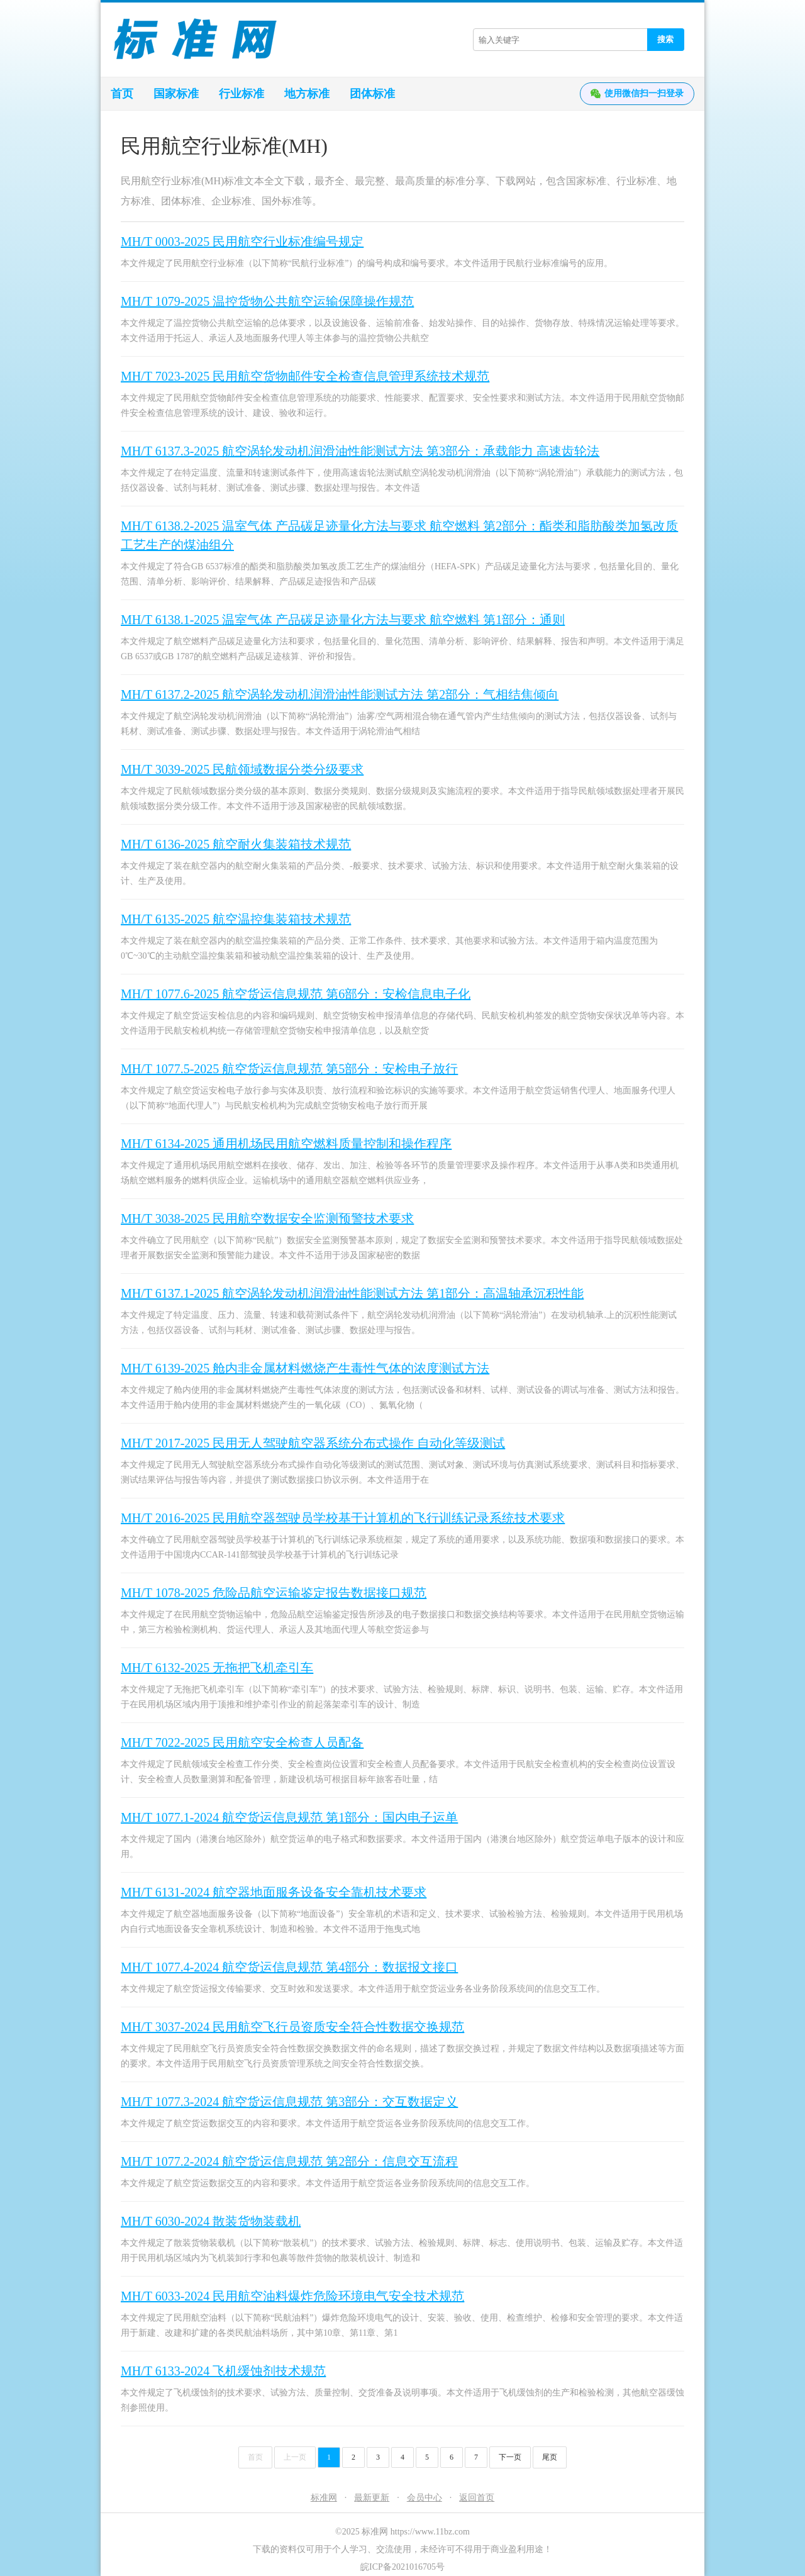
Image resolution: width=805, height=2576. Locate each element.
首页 (122, 93)
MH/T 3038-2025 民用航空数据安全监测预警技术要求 (267, 1218)
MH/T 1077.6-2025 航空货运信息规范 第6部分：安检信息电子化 (295, 994)
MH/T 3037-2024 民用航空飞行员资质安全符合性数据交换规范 (292, 2027)
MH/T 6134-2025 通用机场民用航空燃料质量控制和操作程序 (286, 1144)
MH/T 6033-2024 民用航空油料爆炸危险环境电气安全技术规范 (292, 2296)
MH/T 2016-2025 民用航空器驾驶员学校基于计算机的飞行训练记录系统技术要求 (343, 1518)
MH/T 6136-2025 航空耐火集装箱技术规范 (236, 844)
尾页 (549, 2457)
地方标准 (307, 93)
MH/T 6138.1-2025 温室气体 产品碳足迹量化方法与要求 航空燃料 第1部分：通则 (343, 620)
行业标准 (241, 93)
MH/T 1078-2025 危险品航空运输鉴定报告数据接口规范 (273, 1593)
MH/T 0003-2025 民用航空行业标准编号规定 (242, 241)
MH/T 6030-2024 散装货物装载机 (211, 2221)
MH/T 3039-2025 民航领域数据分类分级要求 (242, 769)
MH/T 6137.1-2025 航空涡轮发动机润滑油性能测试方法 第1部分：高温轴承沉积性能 (352, 1293)
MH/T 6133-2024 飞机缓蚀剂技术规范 (223, 2371)
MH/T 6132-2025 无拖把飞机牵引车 (217, 1668)
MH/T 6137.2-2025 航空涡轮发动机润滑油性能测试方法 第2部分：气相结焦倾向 (339, 694)
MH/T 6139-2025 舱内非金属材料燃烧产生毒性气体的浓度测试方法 (305, 1368)
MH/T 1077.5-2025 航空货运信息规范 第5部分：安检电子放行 (289, 1069)
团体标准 (372, 93)
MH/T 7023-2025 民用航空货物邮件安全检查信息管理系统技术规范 (305, 376)
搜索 (665, 39)
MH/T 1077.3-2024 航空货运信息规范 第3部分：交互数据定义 (289, 2102)
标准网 (324, 2497)
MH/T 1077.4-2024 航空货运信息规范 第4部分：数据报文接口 (289, 1967)
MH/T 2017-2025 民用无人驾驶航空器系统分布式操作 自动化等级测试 (313, 1443)
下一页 (510, 2457)
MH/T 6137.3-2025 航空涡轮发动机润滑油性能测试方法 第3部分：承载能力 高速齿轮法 (360, 451)
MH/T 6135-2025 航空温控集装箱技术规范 (236, 919)
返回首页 (476, 2497)
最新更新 (371, 2497)
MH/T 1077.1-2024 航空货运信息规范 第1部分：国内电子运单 (289, 1817)
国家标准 (176, 93)
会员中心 (424, 2497)
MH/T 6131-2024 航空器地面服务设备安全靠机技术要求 (273, 1892)
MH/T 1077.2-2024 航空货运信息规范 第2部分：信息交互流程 (289, 2161)
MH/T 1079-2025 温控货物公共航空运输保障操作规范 (267, 301)
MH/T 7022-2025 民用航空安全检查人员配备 (242, 1742)
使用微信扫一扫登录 (637, 94)
